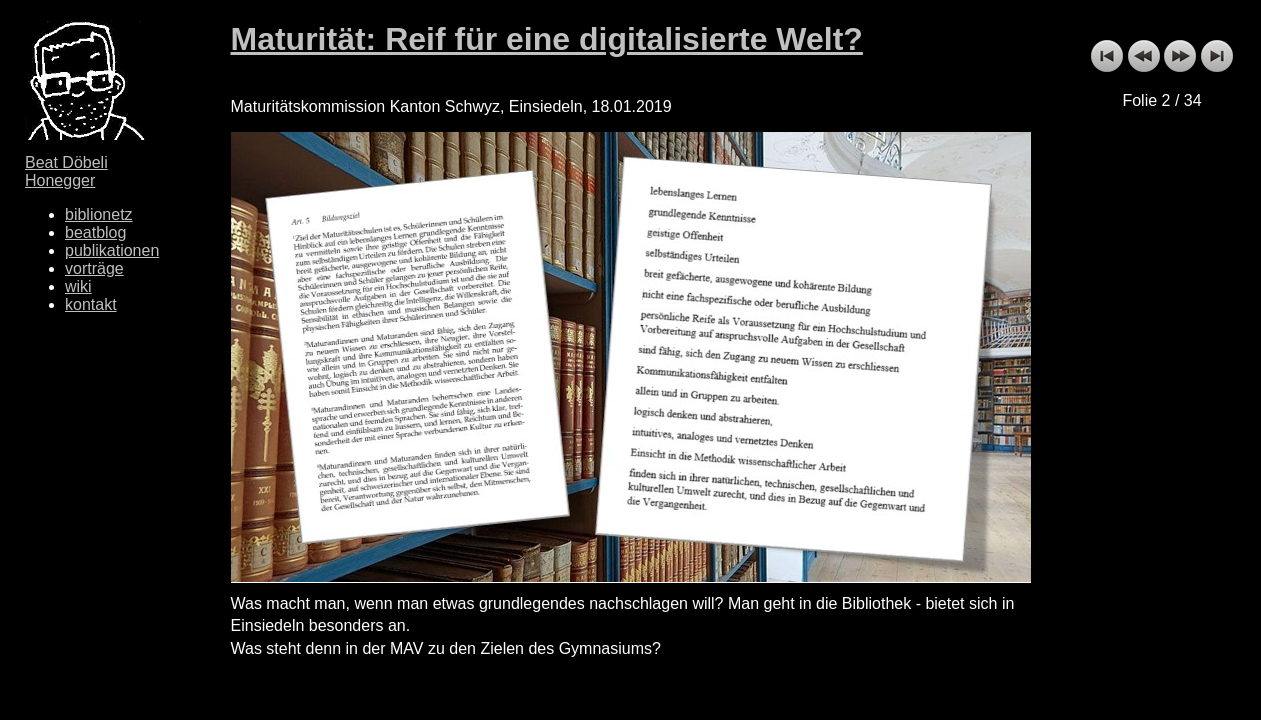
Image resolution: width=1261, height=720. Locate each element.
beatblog (95, 232)
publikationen (112, 250)
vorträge (94, 268)
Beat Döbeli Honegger (66, 171)
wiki (78, 286)
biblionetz (99, 214)
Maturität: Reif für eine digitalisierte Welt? (547, 39)
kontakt (91, 304)
